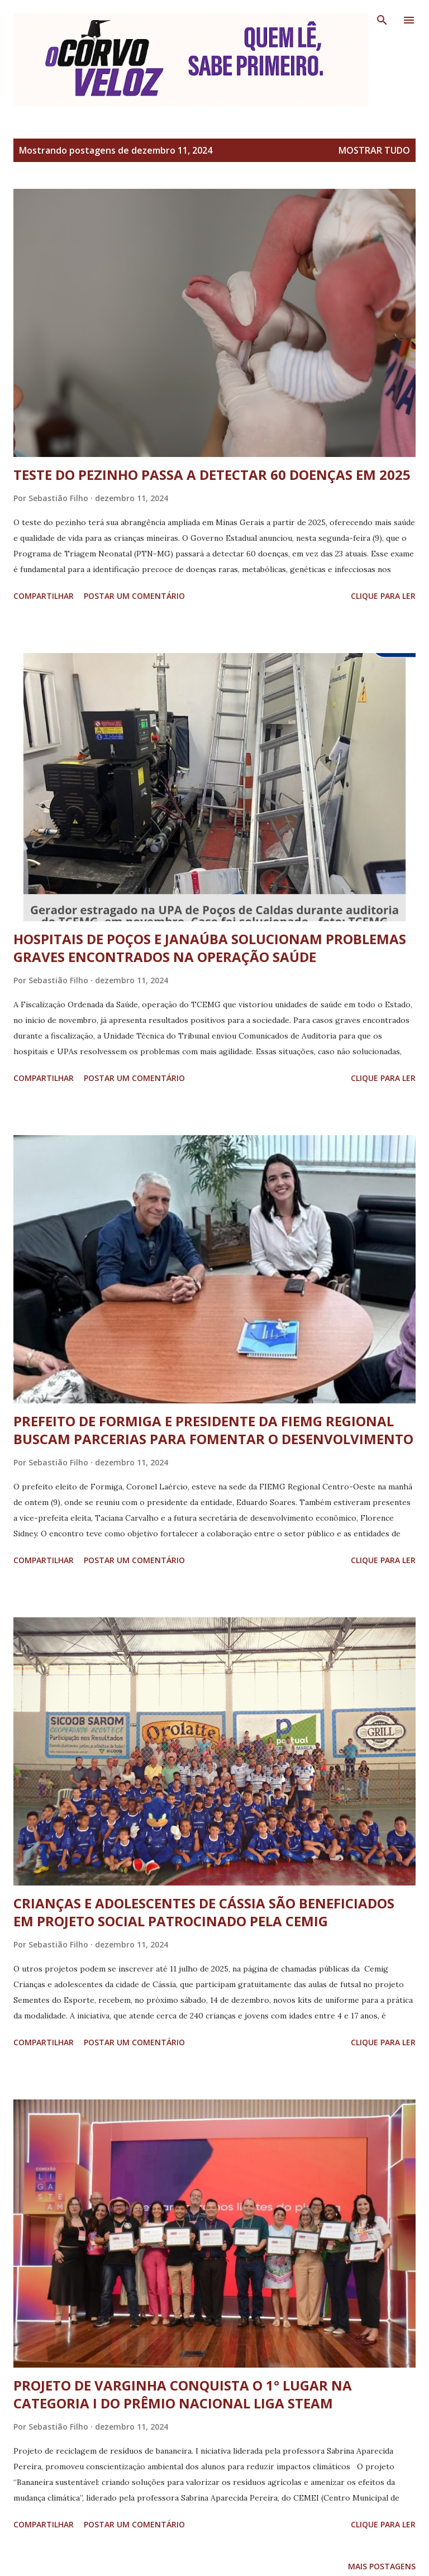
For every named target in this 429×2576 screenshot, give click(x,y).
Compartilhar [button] (43, 596)
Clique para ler (383, 596)
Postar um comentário (134, 596)
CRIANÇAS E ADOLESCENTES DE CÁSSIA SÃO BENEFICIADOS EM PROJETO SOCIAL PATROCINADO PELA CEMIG (203, 1912)
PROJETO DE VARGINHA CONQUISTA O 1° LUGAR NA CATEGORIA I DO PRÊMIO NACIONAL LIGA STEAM (182, 2394)
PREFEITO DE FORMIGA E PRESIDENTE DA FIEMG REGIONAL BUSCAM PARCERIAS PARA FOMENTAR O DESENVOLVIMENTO (213, 1430)
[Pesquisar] (382, 20)
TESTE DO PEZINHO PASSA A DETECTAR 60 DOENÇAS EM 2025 (212, 474)
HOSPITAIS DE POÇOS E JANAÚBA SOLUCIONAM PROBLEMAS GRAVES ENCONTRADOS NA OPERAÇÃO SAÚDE (209, 948)
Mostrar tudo (374, 150)
